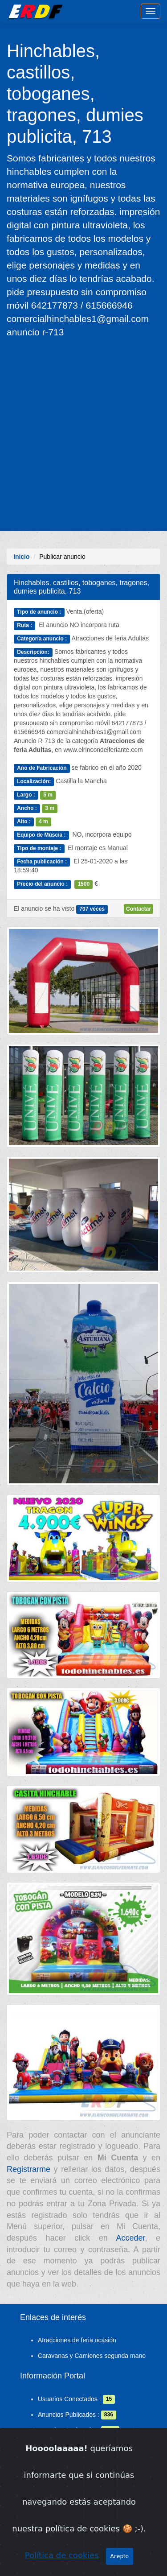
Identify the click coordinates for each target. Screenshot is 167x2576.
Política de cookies (62, 2555)
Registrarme (28, 2169)
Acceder (130, 2237)
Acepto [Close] (119, 2557)
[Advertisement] (83, 433)
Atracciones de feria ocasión (77, 2340)
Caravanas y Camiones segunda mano (92, 2355)
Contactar (138, 909)
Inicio (21, 556)
